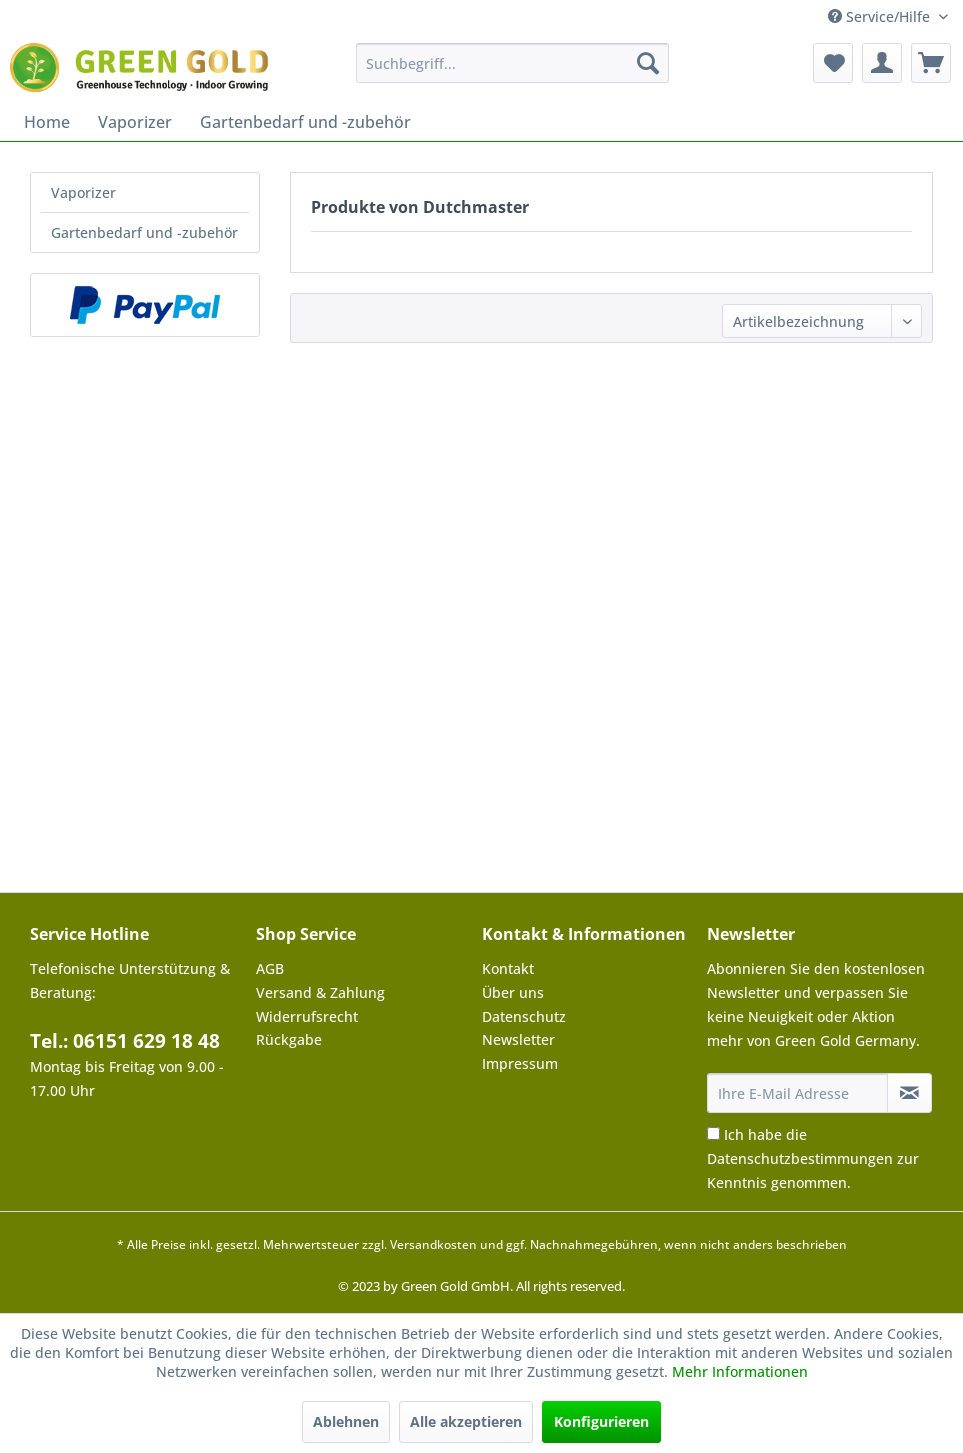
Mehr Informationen (740, 1371)
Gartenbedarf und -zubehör (144, 232)
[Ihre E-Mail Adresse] (797, 1093)
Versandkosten (433, 1244)
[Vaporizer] (135, 122)
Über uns (513, 992)
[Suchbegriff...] (512, 63)
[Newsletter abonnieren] (909, 1093)
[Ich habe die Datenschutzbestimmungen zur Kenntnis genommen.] (713, 1133)
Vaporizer (83, 192)
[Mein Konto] (882, 63)
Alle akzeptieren (466, 1421)
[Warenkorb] (931, 63)
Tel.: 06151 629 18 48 (125, 1041)
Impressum (520, 1063)
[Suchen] (648, 63)
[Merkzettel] (833, 63)
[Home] (47, 122)
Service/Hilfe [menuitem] (881, 16)
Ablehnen (346, 1421)
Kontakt (508, 968)
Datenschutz (524, 1016)
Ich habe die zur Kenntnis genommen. (813, 1158)
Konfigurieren (601, 1421)
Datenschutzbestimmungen (800, 1158)
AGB (270, 968)
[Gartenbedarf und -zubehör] (305, 122)
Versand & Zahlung (320, 992)
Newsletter (518, 1039)
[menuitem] (512, 63)
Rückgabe (289, 1039)
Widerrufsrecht (307, 1016)
